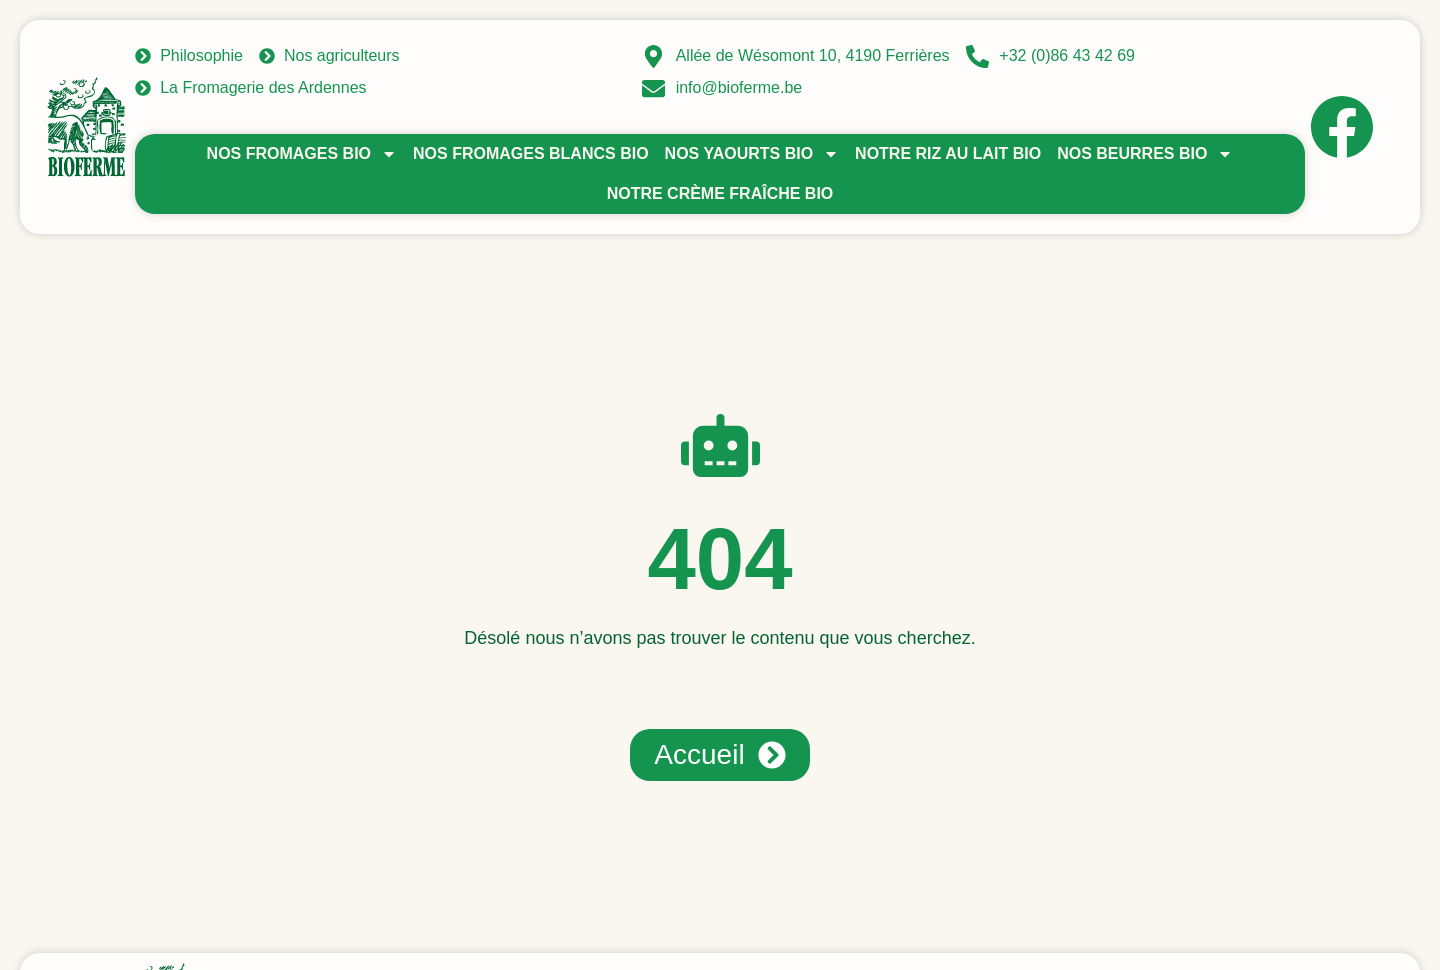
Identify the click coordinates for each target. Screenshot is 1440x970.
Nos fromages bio (302, 154)
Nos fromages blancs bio (531, 153)
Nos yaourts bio (752, 154)
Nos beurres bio (1145, 154)
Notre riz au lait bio (948, 153)
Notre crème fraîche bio (720, 193)
